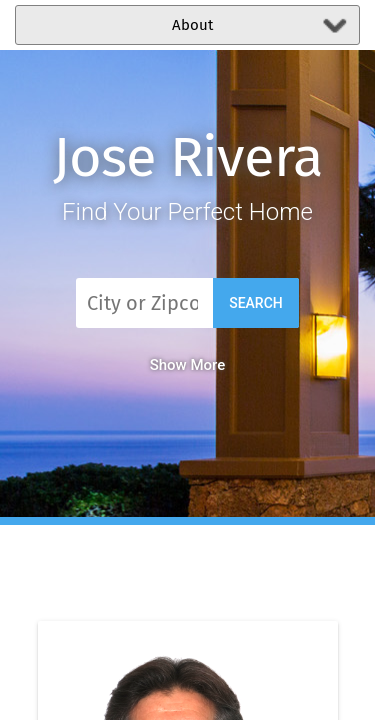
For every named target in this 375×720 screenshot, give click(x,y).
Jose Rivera (187, 157)
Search (256, 303)
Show (188, 365)
